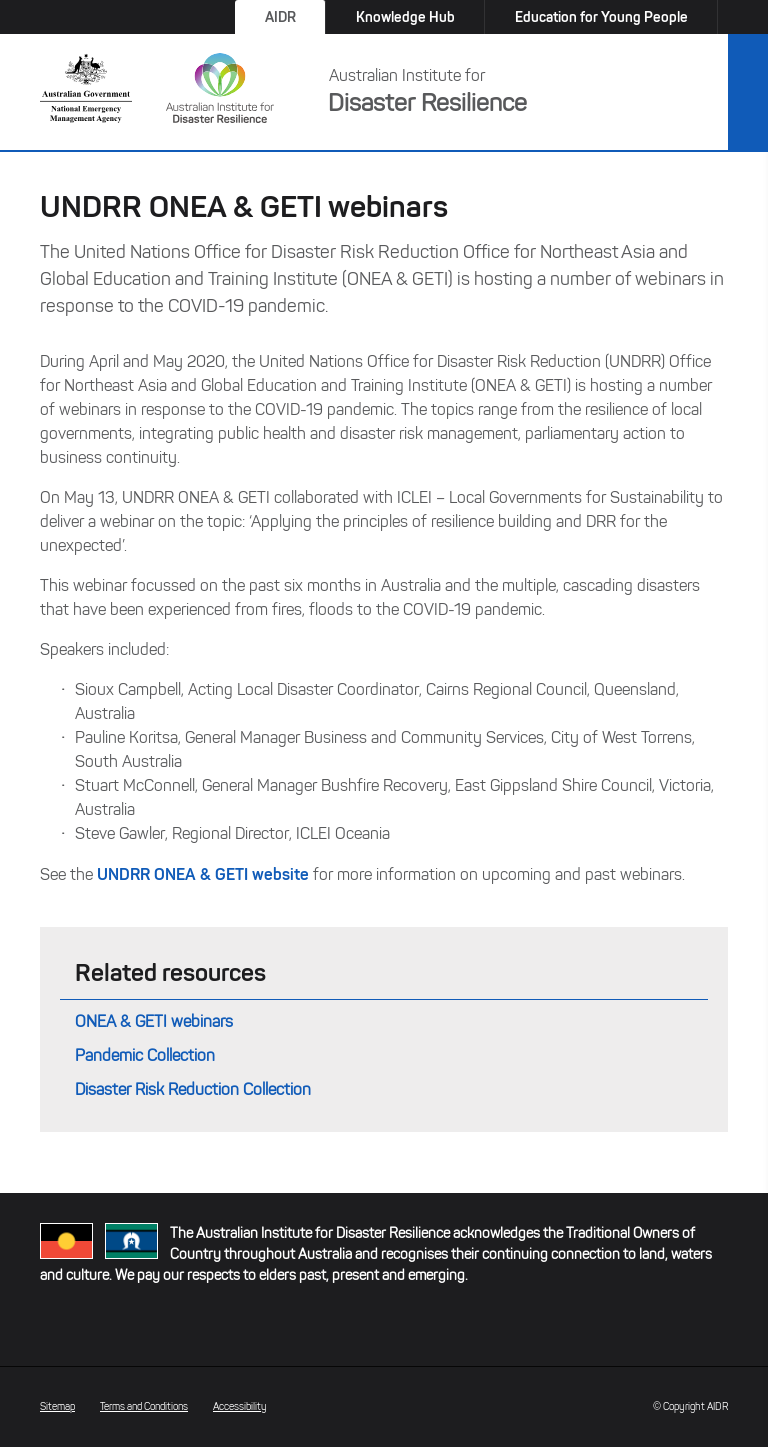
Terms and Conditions (144, 1406)
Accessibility (240, 1406)
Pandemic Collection (145, 1055)
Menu (748, 93)
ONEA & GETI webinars (154, 1021)
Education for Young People (601, 17)
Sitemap (57, 1406)
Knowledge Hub (405, 17)
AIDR (280, 17)
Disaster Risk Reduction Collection (193, 1089)
